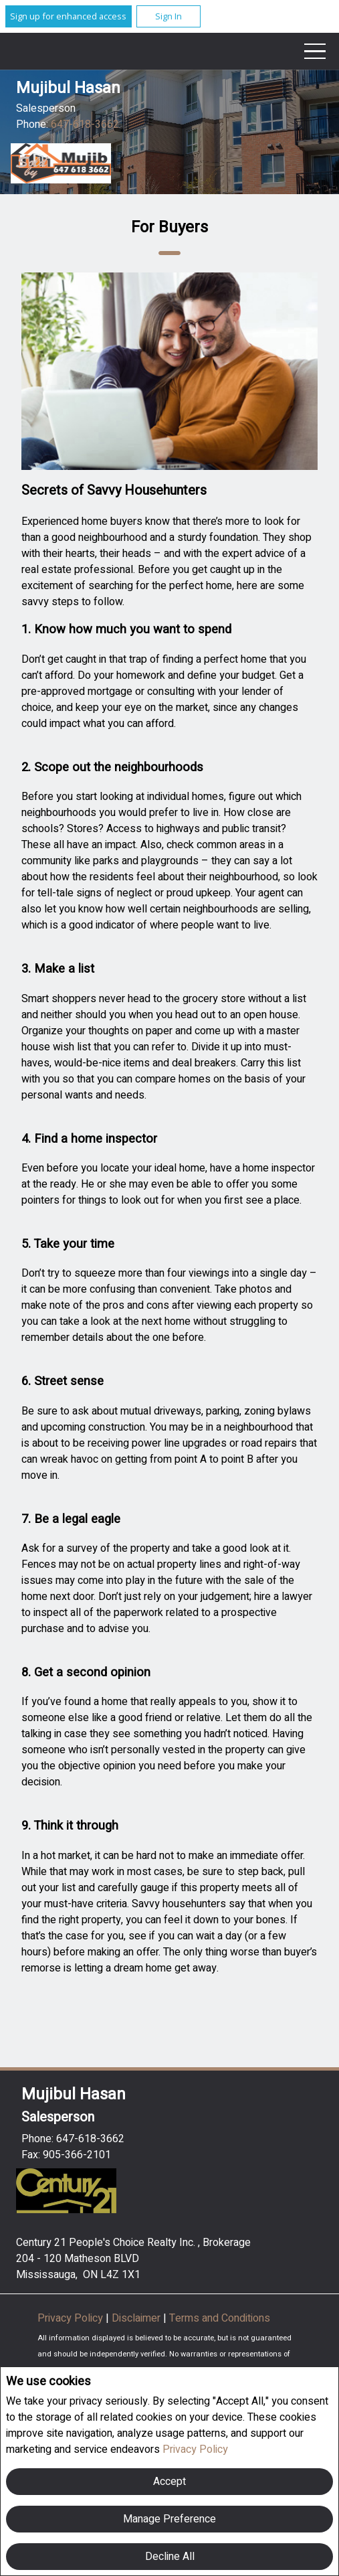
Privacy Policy (195, 2449)
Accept (169, 2482)
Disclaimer (137, 2318)
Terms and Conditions (219, 2318)
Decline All (170, 2557)
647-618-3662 (85, 124)
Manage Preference (169, 2519)
